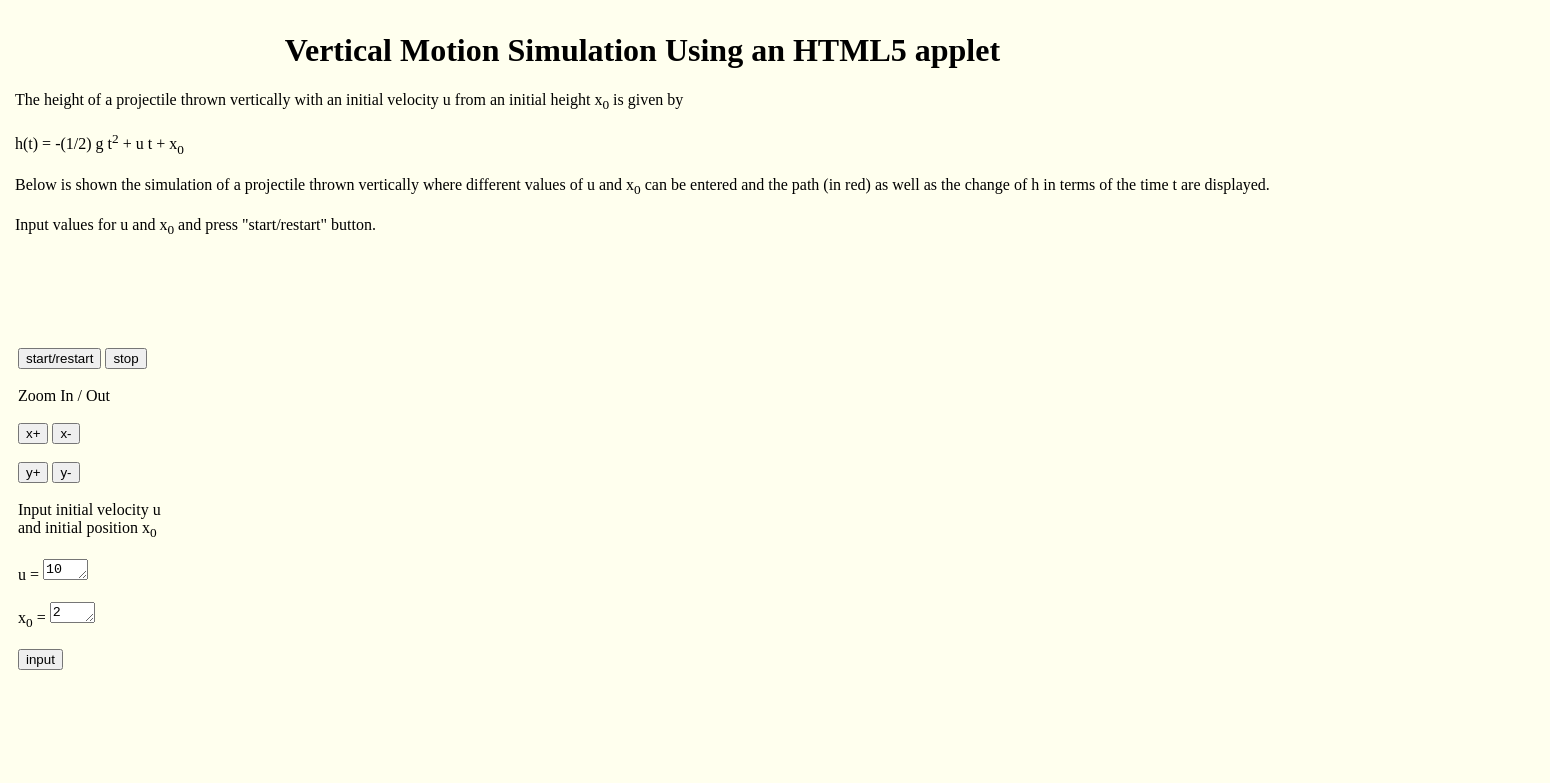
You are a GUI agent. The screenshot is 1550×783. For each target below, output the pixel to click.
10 (67, 568)
